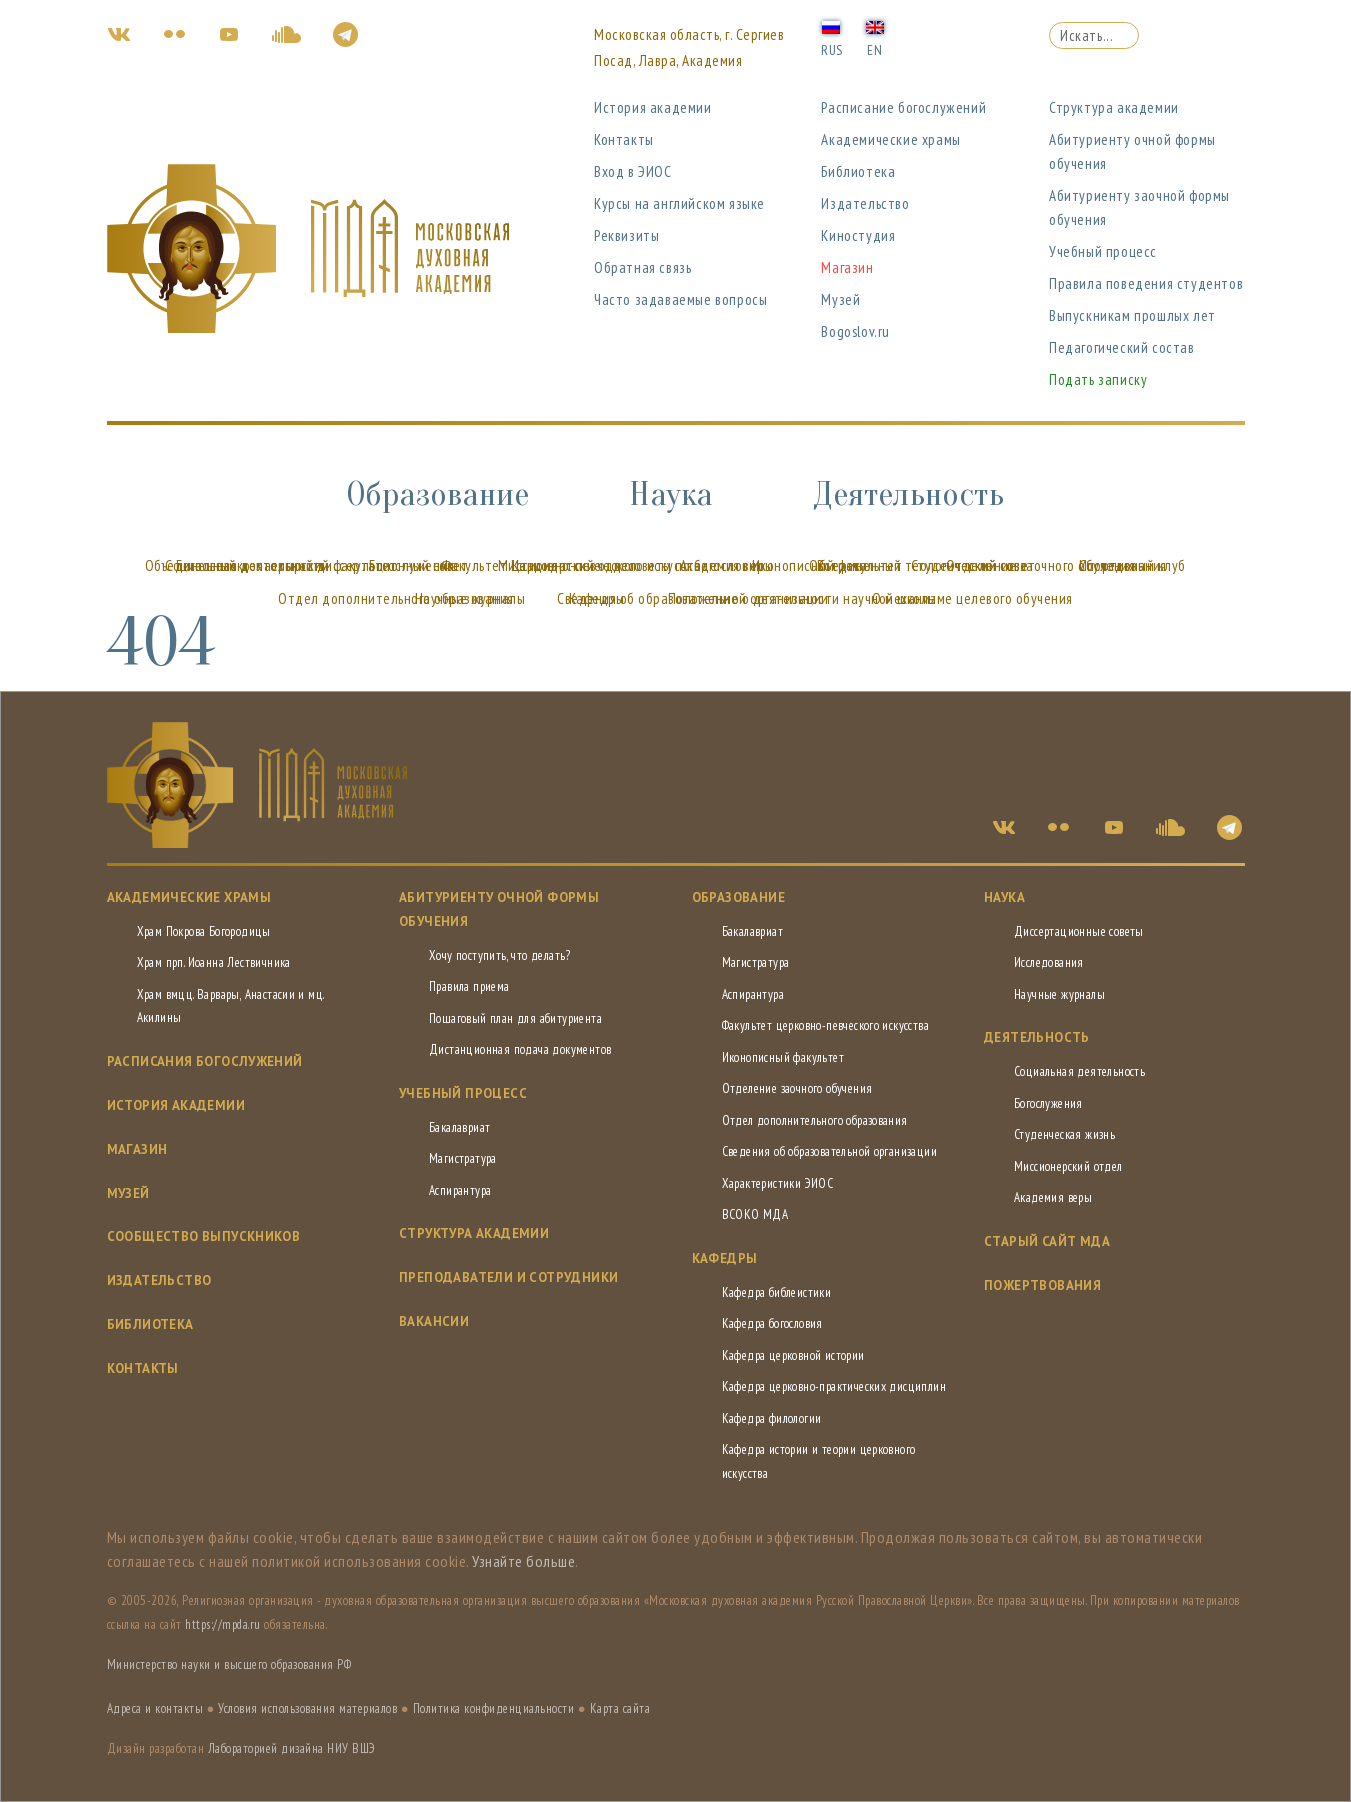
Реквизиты (626, 235)
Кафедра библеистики (777, 1292)
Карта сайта (620, 1708)
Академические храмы (890, 139)
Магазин (847, 267)
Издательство (865, 203)
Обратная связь (642, 267)
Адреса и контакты (155, 1708)
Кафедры (597, 598)
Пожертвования (1042, 1285)
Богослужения (411, 565)
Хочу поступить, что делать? (500, 955)
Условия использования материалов (307, 1708)
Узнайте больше (523, 1561)
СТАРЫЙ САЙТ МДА (1047, 1241)
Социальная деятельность (245, 565)
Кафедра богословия (772, 1323)
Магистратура (463, 1158)
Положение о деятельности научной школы (802, 598)
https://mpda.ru (223, 1624)
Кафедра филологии (772, 1418)
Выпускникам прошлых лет (1132, 315)
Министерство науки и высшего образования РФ (229, 1664)
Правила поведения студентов (1146, 283)
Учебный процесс (1103, 251)
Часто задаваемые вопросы (680, 299)
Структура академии (1114, 107)
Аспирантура (460, 1190)
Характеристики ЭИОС (778, 1183)
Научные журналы (470, 598)
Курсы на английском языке (679, 203)
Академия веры (727, 565)
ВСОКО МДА (755, 1214)
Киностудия (858, 235)
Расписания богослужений (205, 1061)
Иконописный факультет (783, 1057)
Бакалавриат (459, 1127)
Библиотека (858, 171)
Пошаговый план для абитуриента (515, 1018)
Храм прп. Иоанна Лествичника (214, 962)
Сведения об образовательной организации (830, 1151)
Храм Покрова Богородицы (204, 931)
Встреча (842, 565)
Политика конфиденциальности (494, 1708)
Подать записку (1098, 379)
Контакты (624, 139)
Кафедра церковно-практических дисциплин (834, 1386)
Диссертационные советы (1079, 931)
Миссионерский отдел (567, 565)
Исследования (1049, 962)
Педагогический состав (1122, 347)
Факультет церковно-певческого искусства (826, 1025)
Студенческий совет (973, 565)
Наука (671, 494)
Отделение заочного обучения (797, 1088)
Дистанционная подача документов (520, 1049)
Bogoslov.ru (855, 331)
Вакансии (434, 1321)
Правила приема (469, 986)
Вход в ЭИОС (633, 171)
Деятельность (908, 494)
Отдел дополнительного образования (815, 1120)
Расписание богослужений (903, 107)
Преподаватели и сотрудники (508, 1277)
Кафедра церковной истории (793, 1355)
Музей (840, 299)
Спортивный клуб (1132, 565)
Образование (438, 494)
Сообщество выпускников (204, 1236)
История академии (653, 107)
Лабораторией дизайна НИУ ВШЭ (292, 1748)
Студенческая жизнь (1064, 1134)
